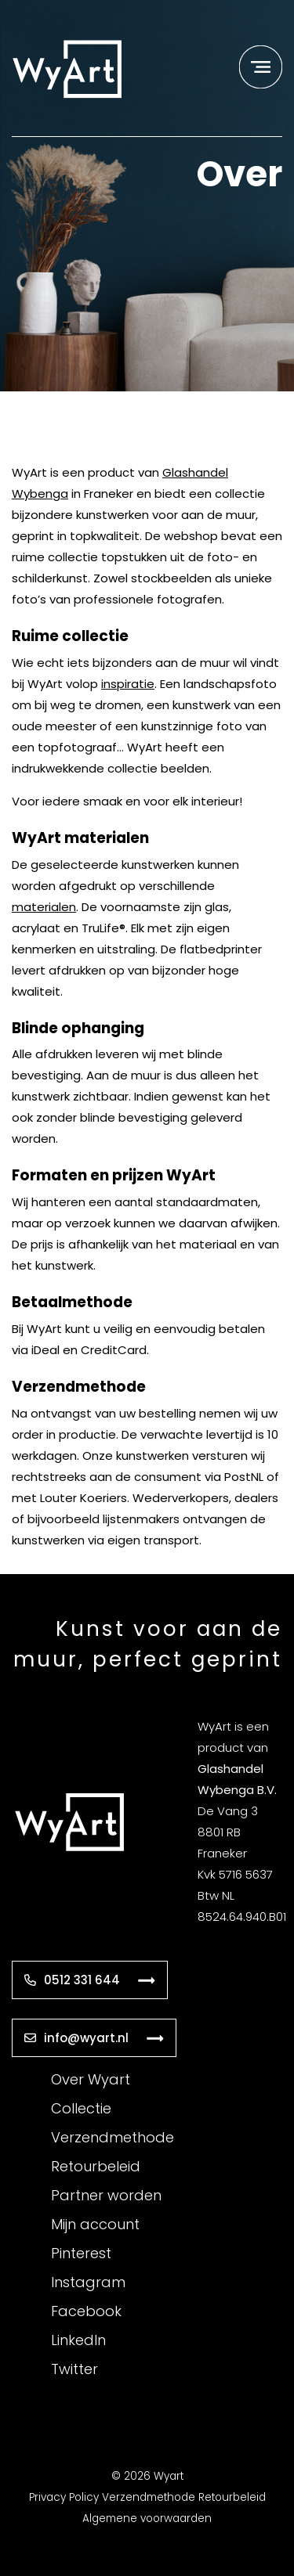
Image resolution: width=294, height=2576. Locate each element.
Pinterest (81, 2253)
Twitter (74, 2369)
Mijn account (95, 2224)
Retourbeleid (95, 2166)
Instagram (88, 2282)
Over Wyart (90, 2079)
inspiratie (127, 684)
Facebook (86, 2311)
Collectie (81, 2108)
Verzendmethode (112, 2137)
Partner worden (106, 2195)
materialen (44, 907)
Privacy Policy (64, 2497)
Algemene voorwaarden (147, 2518)
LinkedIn (78, 2340)
